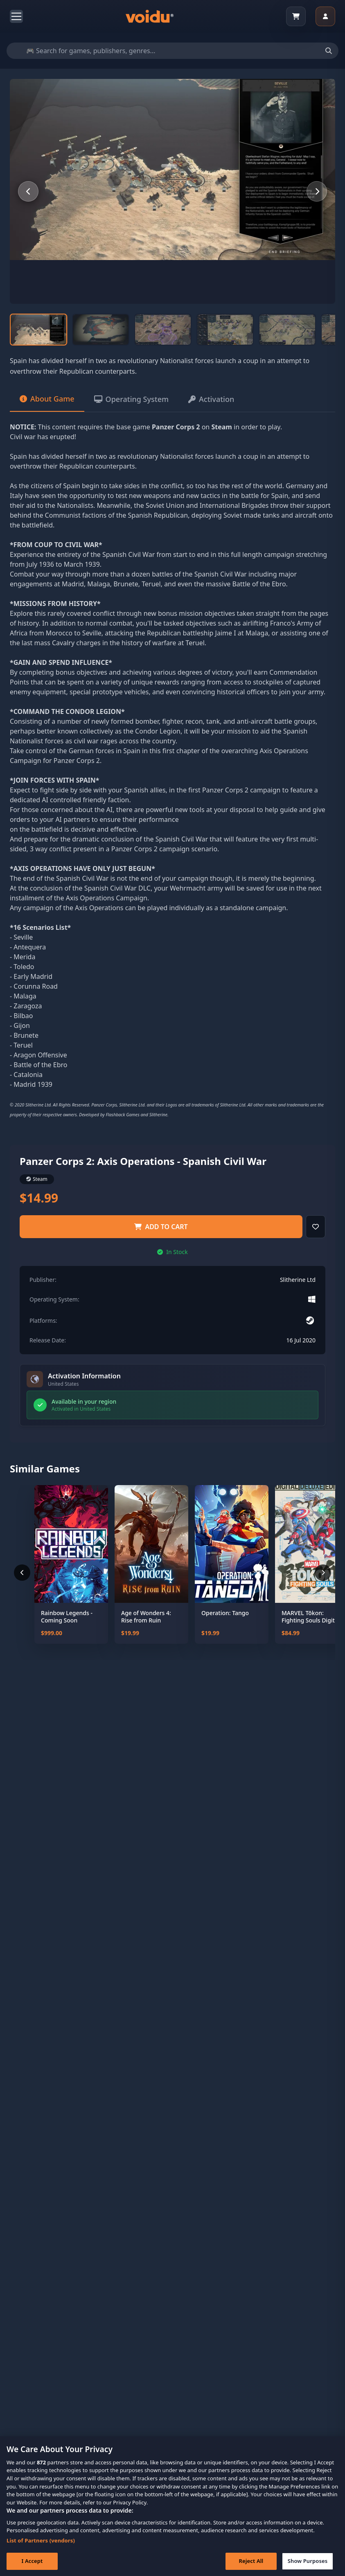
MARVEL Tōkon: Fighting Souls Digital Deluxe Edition (311, 1616)
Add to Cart (160, 1226)
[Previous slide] (28, 191)
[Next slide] (317, 191)
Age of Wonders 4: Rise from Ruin (146, 1616)
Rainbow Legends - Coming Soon (66, 1616)
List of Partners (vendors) (41, 2548)
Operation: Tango (225, 1613)
